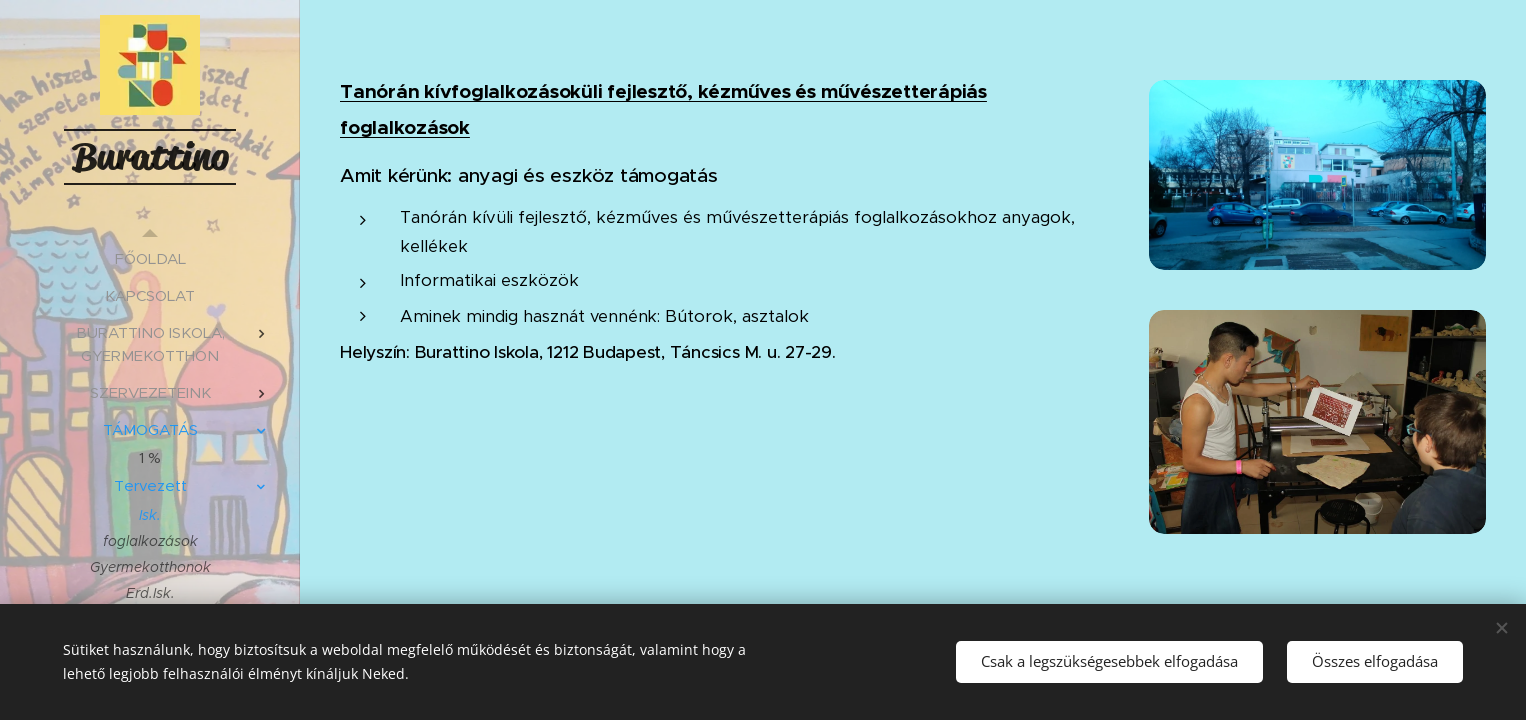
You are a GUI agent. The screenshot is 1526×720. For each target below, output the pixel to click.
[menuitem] (150, 258)
